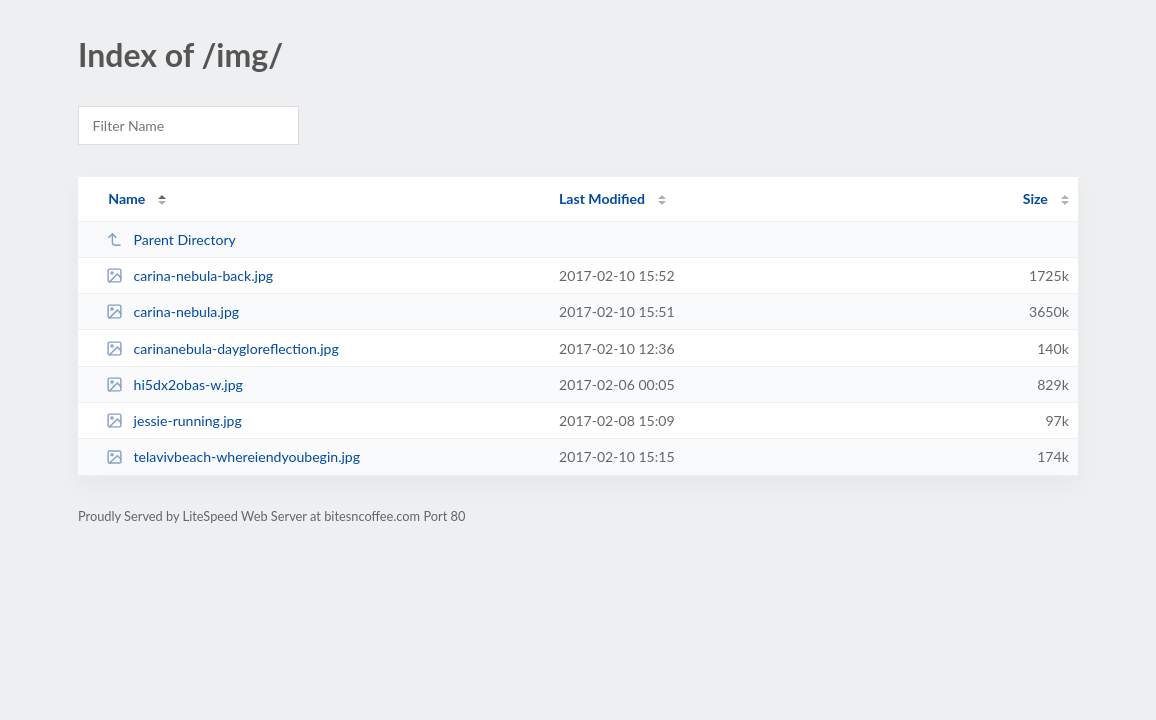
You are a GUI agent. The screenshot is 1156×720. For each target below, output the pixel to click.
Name (126, 198)
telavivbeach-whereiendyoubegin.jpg (233, 456)
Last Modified (602, 198)
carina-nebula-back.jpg (189, 275)
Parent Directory (171, 239)
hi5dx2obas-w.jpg (174, 384)
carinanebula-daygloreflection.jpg (222, 348)
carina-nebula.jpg (172, 311)
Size (1035, 198)
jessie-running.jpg (174, 420)
